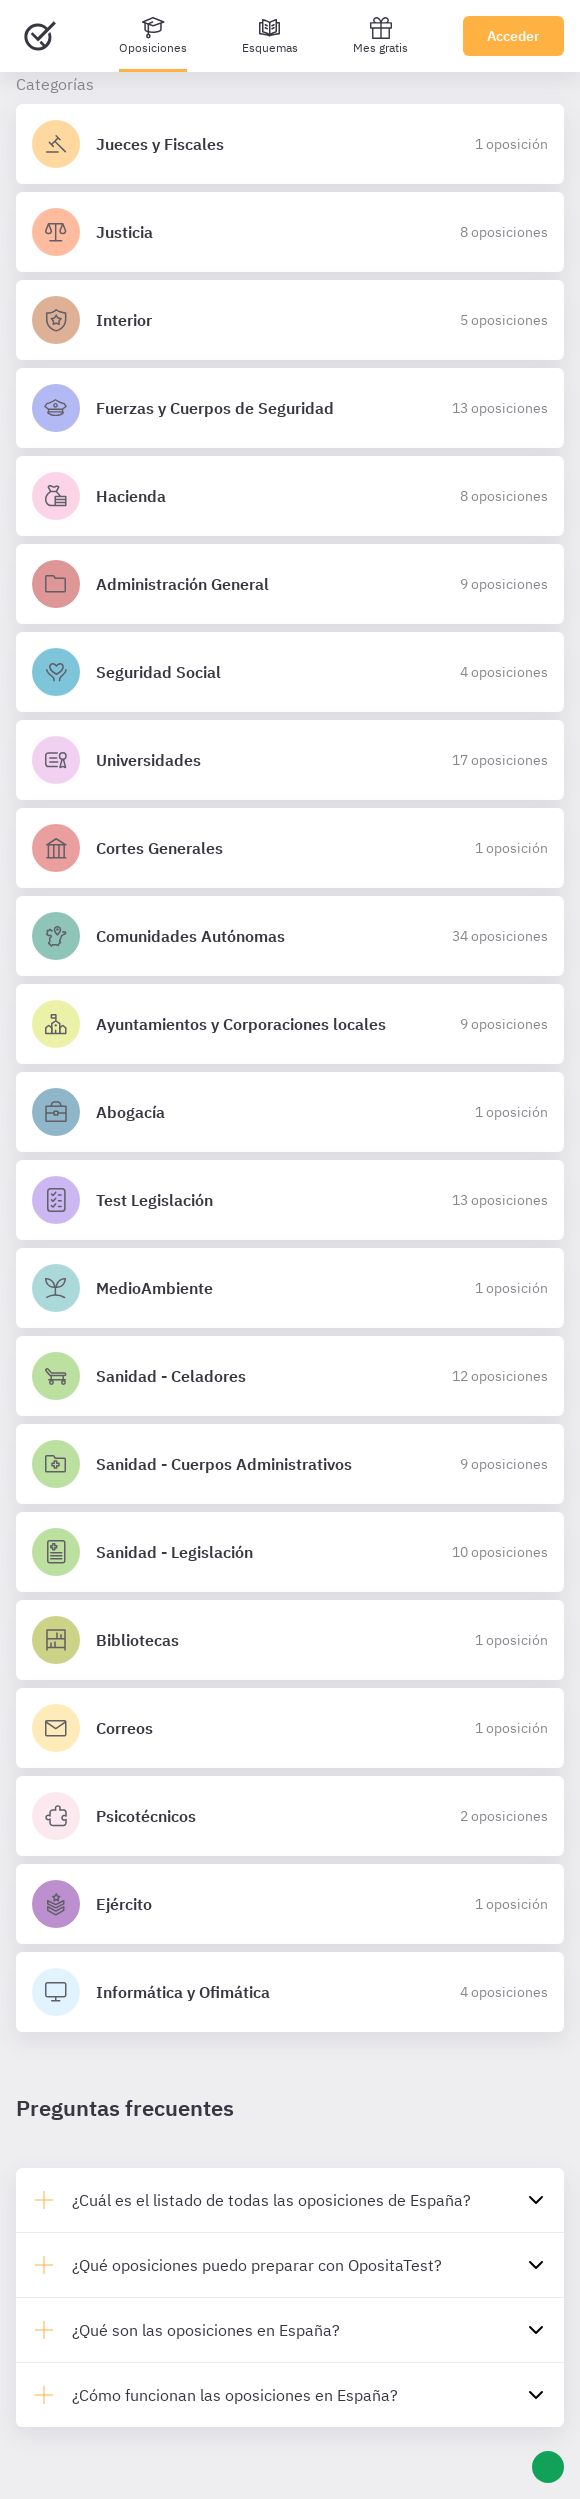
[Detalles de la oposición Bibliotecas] (290, 1640)
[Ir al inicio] (40, 36)
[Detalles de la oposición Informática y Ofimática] (290, 1992)
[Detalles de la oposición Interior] (290, 320)
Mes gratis (380, 35)
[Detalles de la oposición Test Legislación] (290, 1200)
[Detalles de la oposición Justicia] (290, 232)
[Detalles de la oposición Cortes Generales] (290, 848)
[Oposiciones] (153, 36)
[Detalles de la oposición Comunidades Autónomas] (290, 936)
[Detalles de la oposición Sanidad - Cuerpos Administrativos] (290, 1464)
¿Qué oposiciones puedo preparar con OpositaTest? (257, 2265)
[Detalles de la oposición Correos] (290, 1728)
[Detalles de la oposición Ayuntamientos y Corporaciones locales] (290, 1024)
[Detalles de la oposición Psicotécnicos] (290, 1816)
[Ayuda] (548, 2467)
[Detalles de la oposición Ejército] (290, 1904)
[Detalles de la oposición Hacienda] (290, 496)
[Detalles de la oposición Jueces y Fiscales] (290, 144)
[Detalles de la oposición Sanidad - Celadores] (290, 1376)
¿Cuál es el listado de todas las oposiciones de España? (271, 2200)
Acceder (513, 36)
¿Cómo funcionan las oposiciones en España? (235, 2395)
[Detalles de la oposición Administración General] (290, 584)
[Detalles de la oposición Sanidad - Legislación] (290, 1552)
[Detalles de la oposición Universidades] (290, 760)
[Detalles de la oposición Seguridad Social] (290, 672)
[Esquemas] (270, 36)
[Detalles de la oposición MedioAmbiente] (290, 1288)
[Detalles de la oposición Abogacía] (290, 1112)
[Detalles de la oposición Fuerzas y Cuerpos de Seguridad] (290, 408)
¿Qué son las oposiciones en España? (206, 2330)
